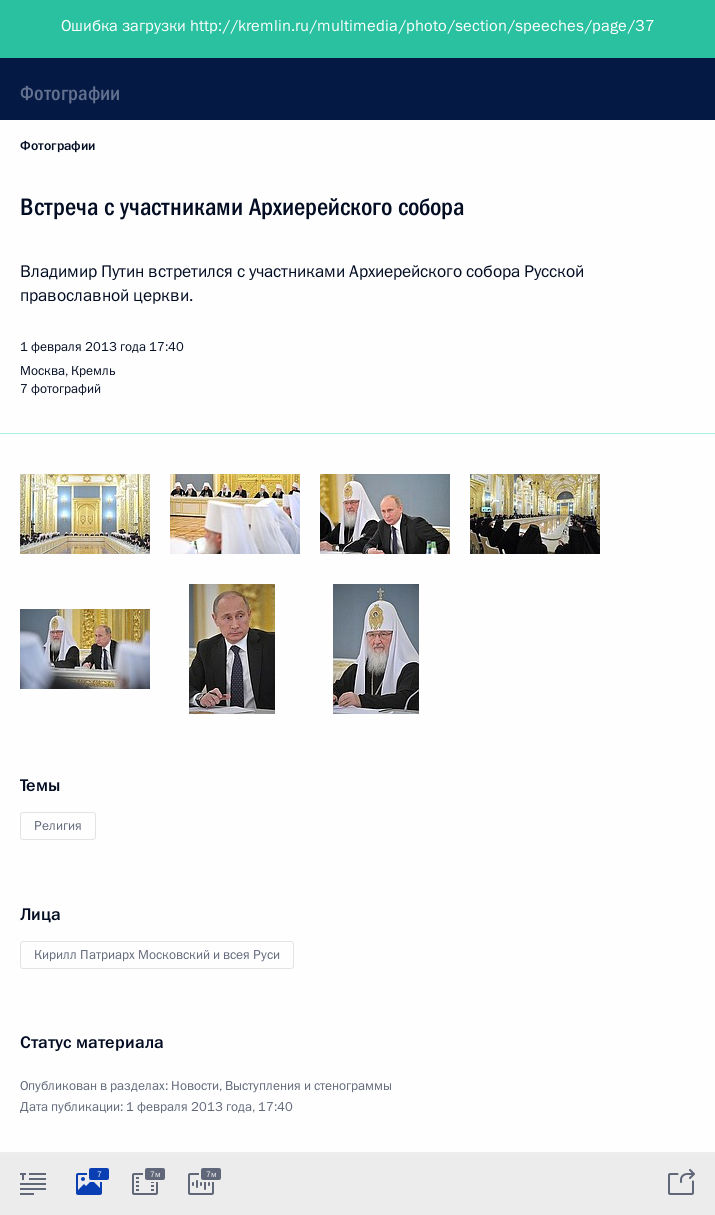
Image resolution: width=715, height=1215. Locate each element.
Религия (58, 826)
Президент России (92, 30)
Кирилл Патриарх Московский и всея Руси (157, 955)
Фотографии (70, 93)
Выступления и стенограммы (308, 1086)
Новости (195, 1086)
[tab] (33, 1183)
